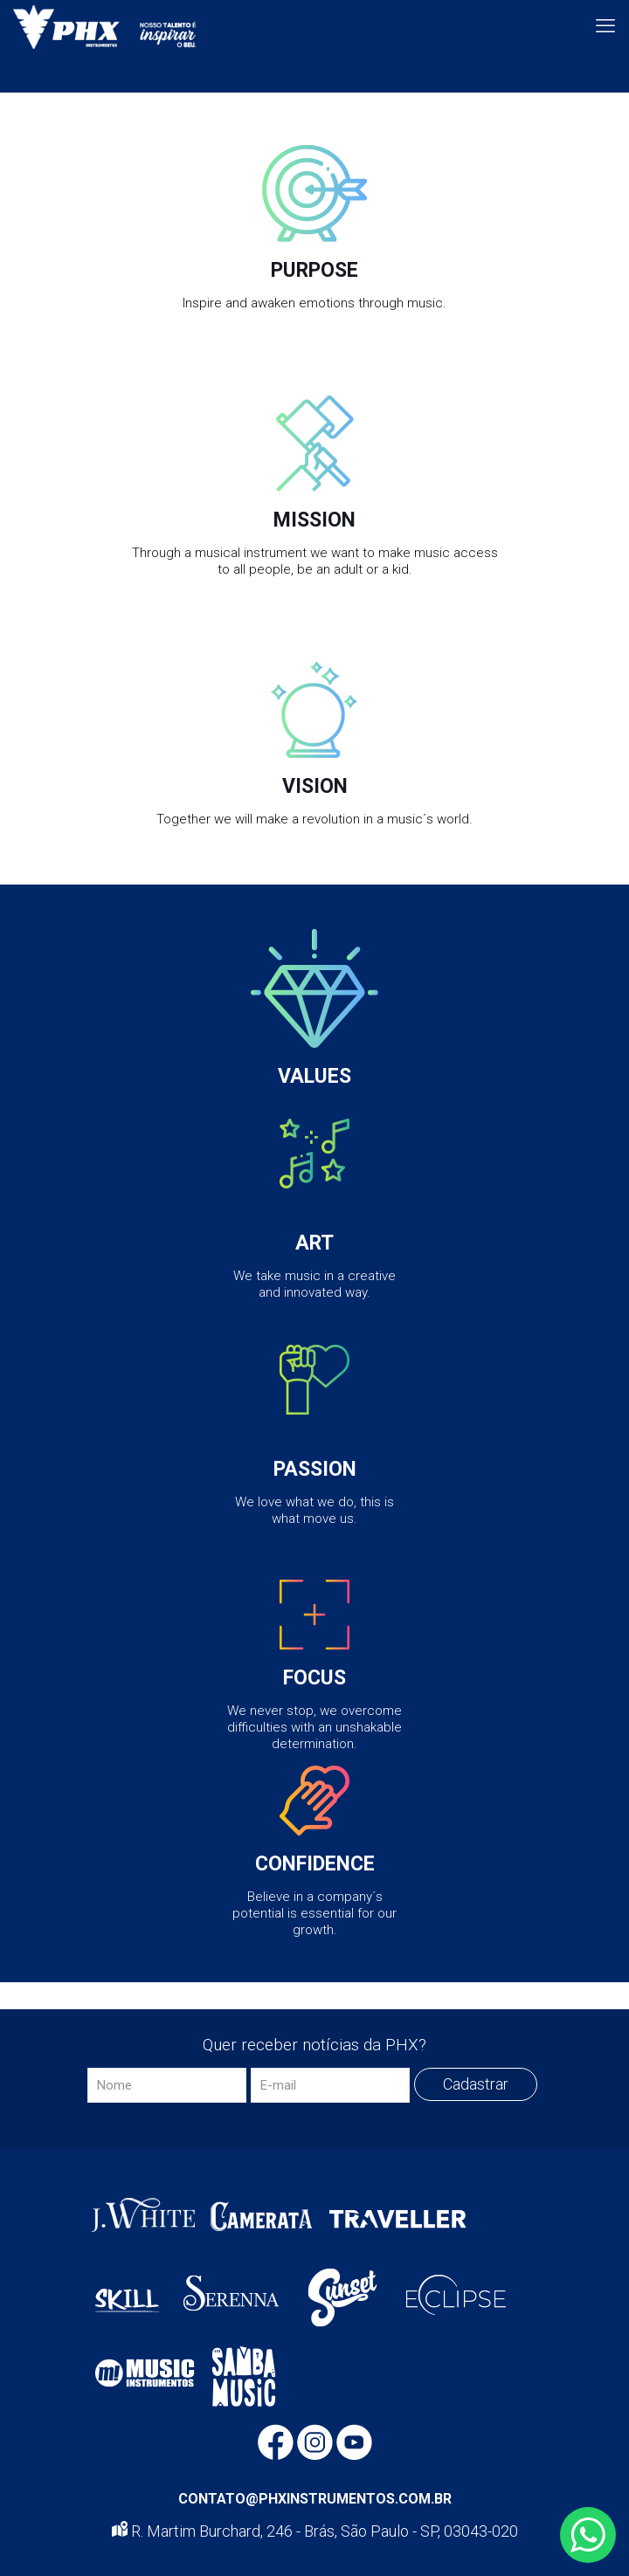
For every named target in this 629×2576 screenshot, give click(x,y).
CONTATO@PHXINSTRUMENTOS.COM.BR (315, 2498)
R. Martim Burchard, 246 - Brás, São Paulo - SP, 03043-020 (315, 2531)
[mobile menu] (605, 26)
